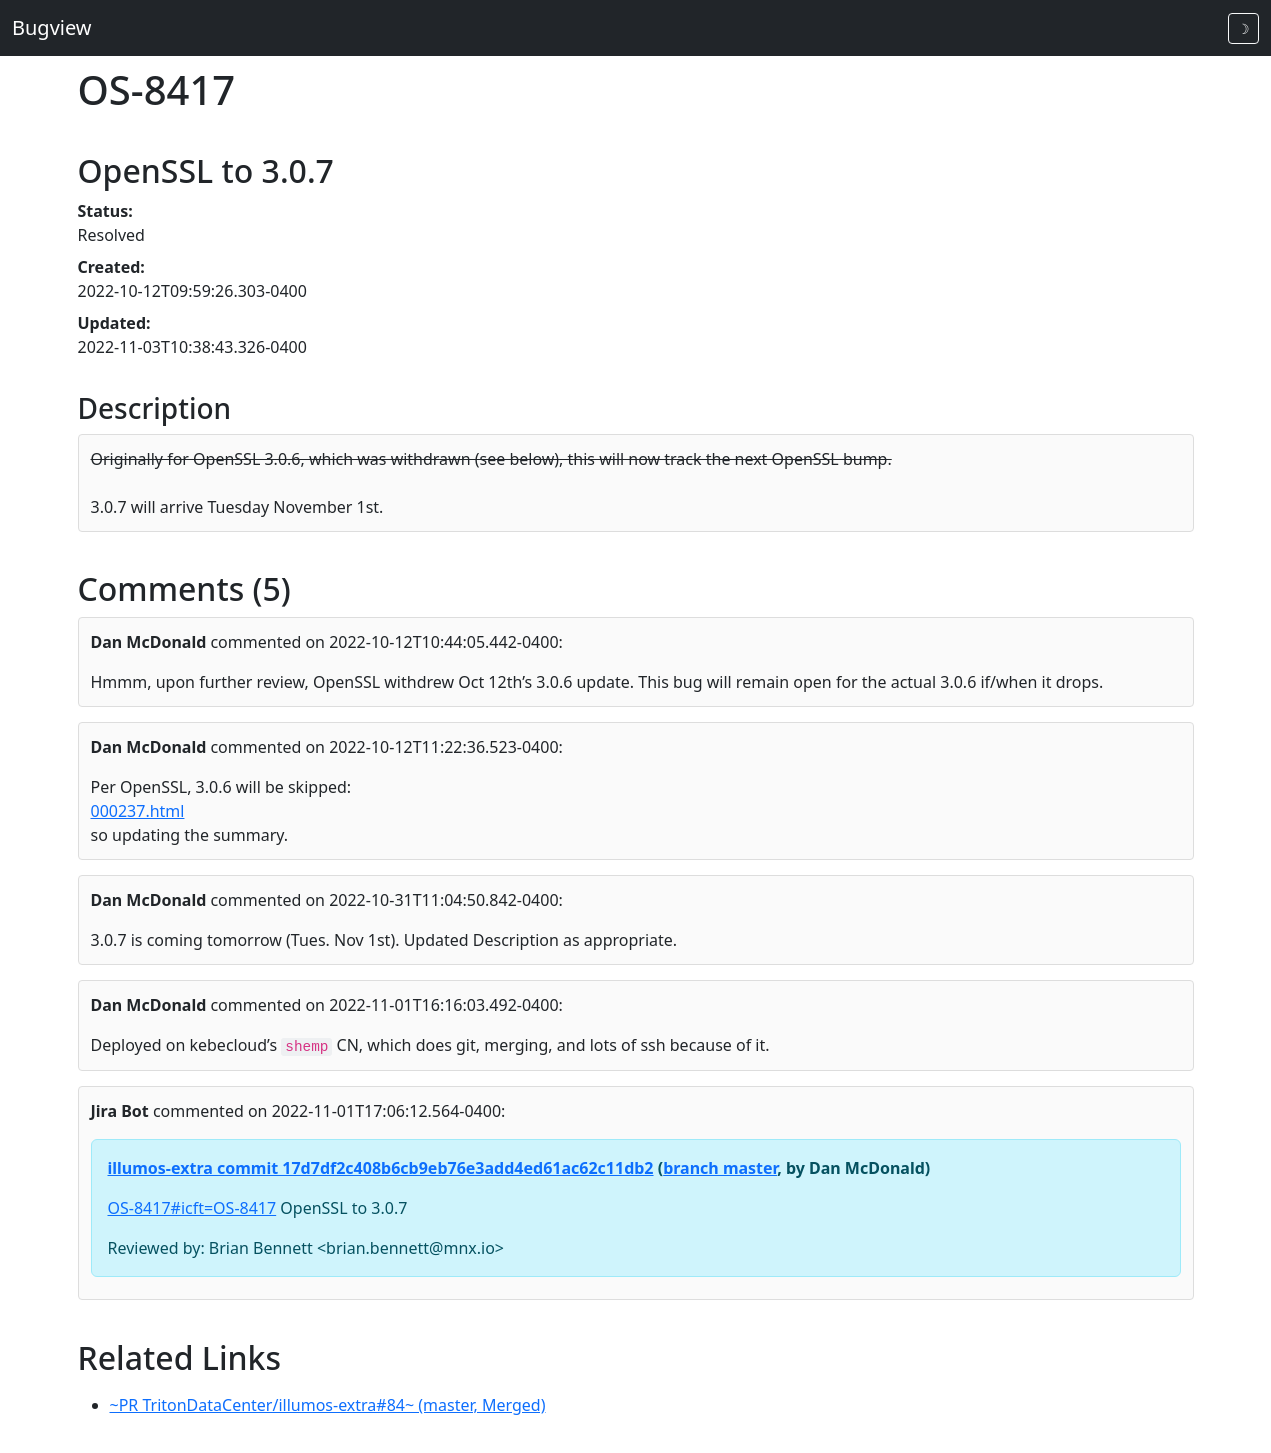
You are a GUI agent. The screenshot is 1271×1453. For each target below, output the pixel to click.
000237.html (138, 811)
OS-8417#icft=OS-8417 (192, 1208)
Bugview (52, 27)
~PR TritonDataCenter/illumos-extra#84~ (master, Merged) (328, 1405)
